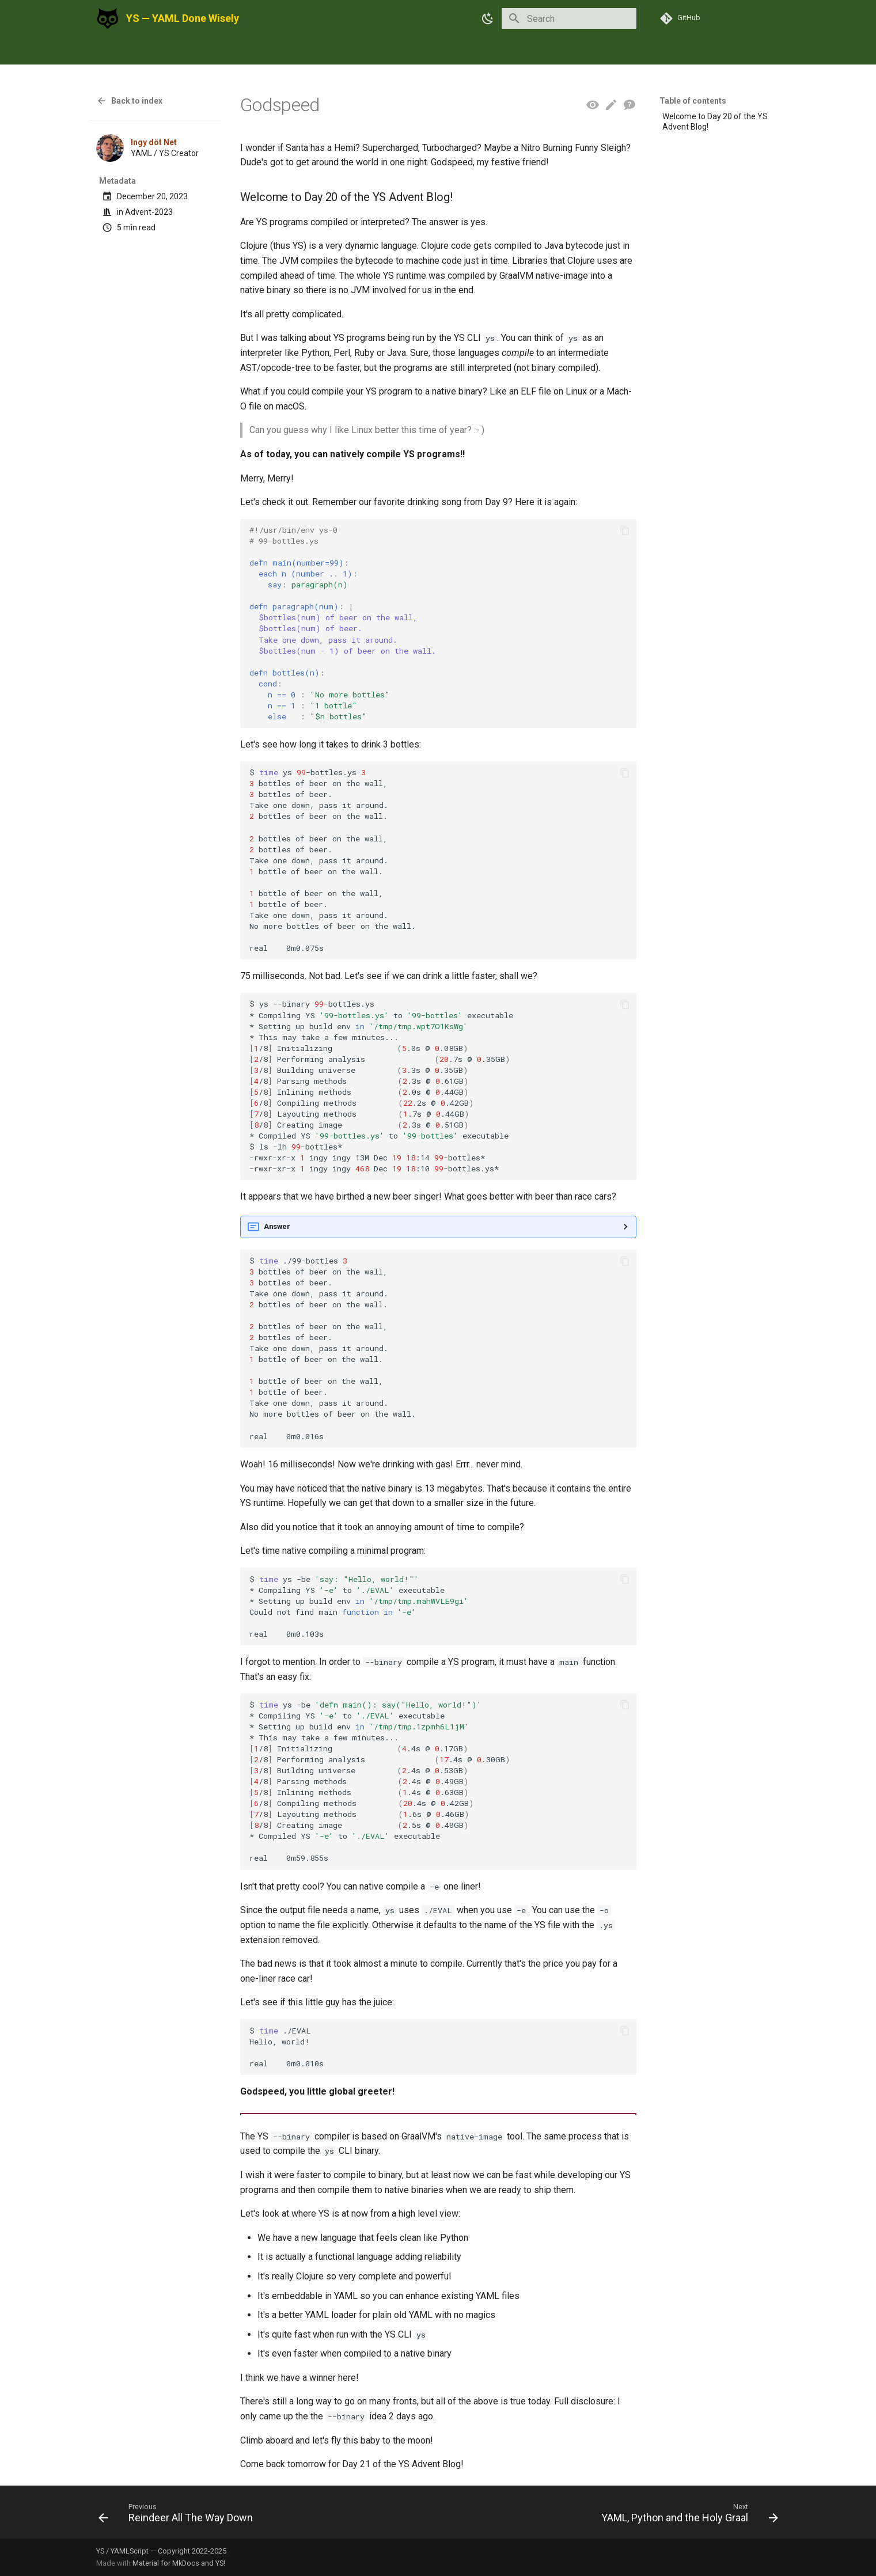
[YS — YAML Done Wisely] (108, 18)
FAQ (364, 51)
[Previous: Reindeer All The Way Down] (178, 2515)
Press (265, 51)
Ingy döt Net (154, 142)
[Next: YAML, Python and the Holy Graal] (686, 2515)
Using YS (114, 51)
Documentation (176, 51)
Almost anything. (438, 1227)
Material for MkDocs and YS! (178, 2563)
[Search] (569, 18)
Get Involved (316, 51)
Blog (230, 51)
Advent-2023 (149, 212)
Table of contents (692, 100)
